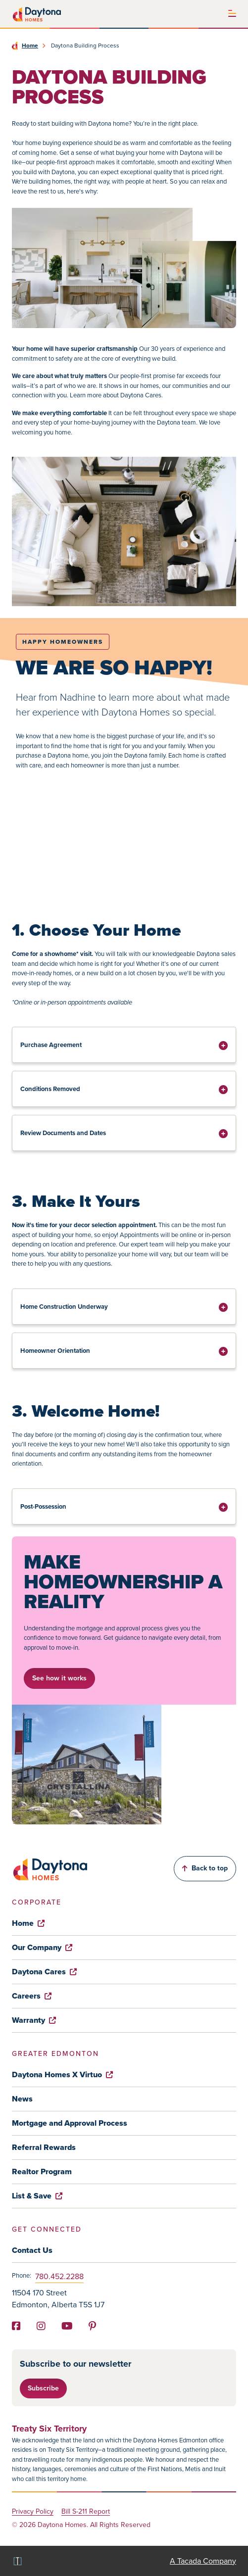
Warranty (34, 2020)
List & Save (37, 2195)
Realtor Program (42, 2171)
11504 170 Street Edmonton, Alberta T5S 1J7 (58, 2298)
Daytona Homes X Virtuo (62, 2074)
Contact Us (32, 2250)
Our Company (42, 1947)
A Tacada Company (203, 2561)
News (22, 2098)
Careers (31, 1996)
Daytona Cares (44, 1971)
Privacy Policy (32, 2512)
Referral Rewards (44, 2147)
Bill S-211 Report (85, 2512)
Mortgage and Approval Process (69, 2123)
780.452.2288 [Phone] (59, 2276)
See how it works (59, 1678)
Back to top (205, 1868)
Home (30, 45)
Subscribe (43, 2388)
